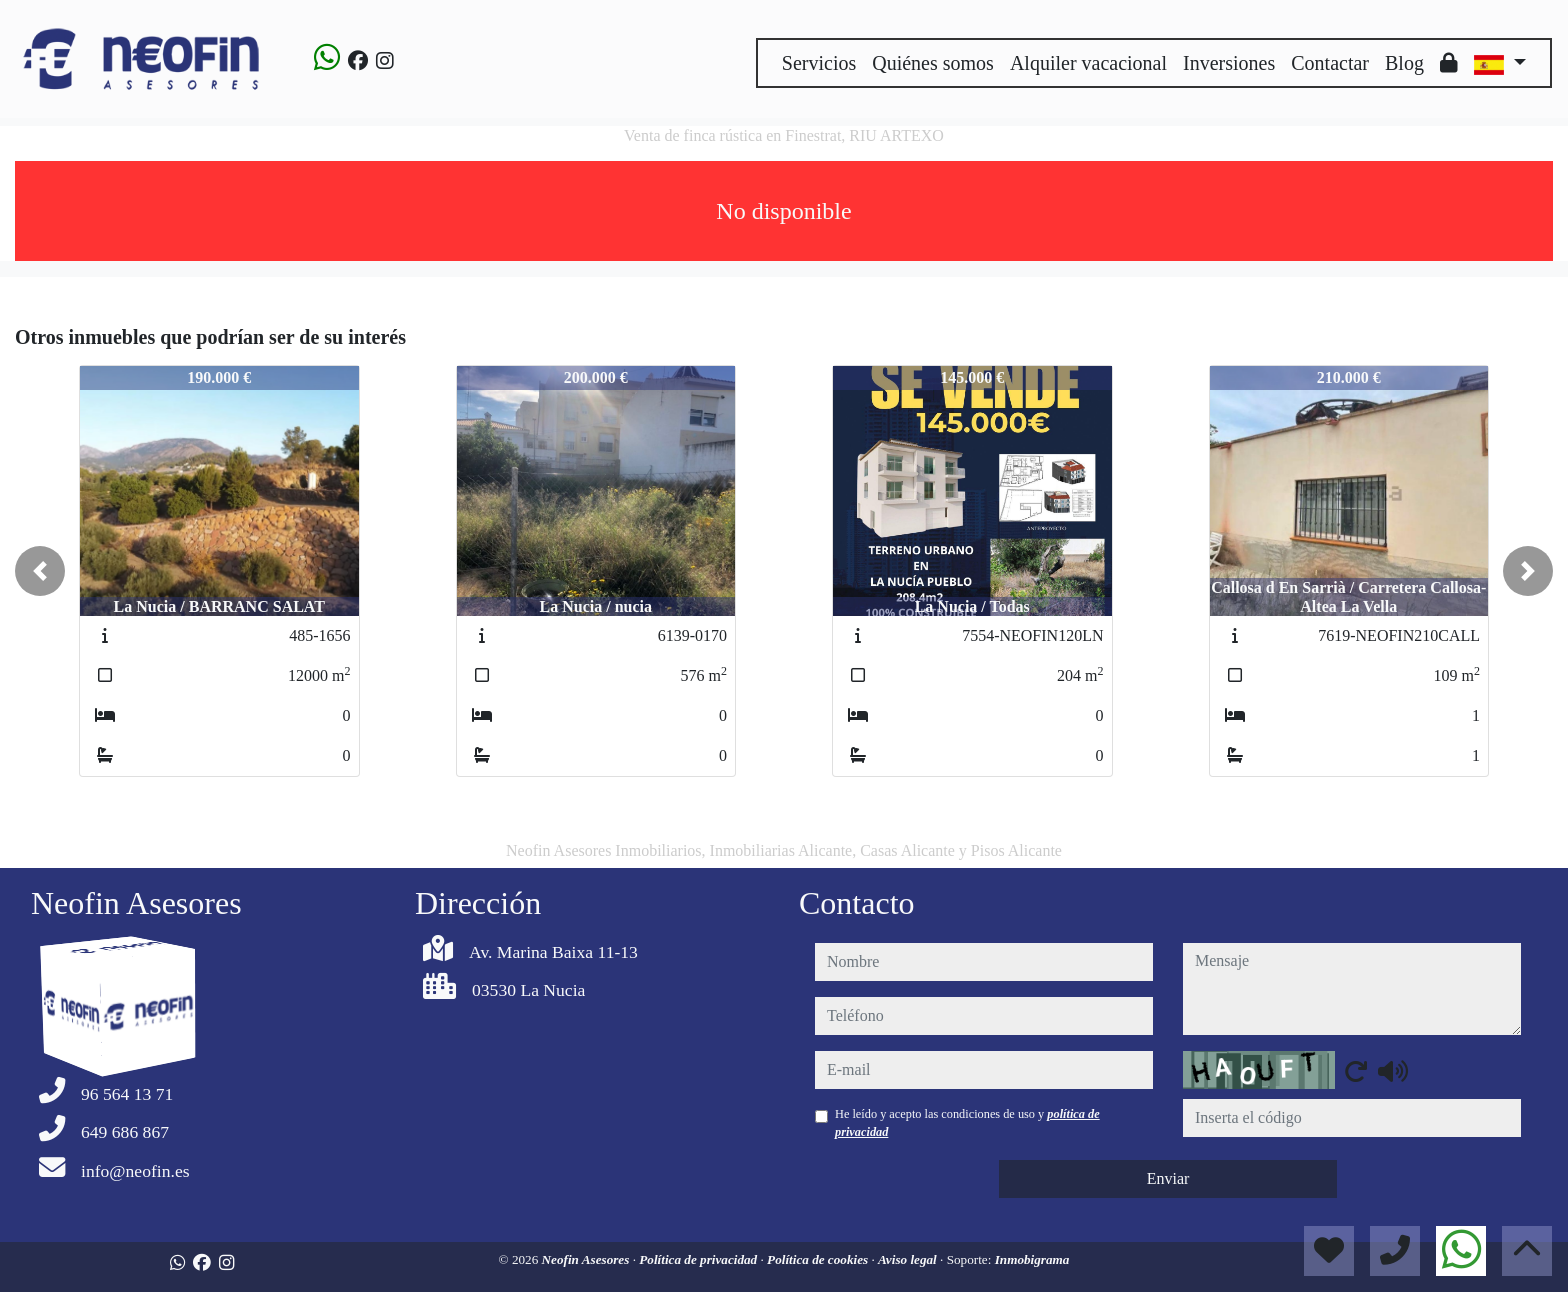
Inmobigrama (1032, 1259)
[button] (40, 571)
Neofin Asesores (587, 1259)
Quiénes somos (933, 63)
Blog (1404, 63)
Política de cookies (819, 1259)
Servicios (819, 63)
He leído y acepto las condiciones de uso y (967, 1123)
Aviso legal (909, 1259)
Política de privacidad (699, 1259)
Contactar (1330, 63)
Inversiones (1229, 63)
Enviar (1168, 1178)
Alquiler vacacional (1088, 63)
